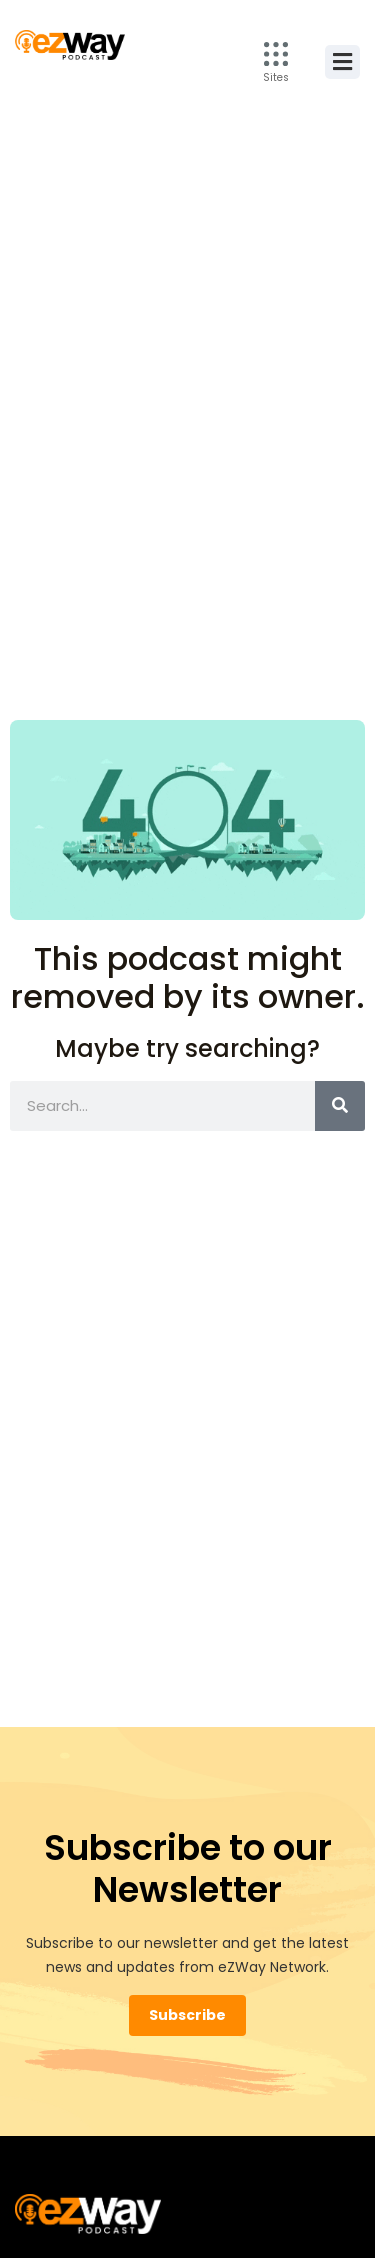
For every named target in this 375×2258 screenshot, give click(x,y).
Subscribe (187, 2015)
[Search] (340, 1106)
